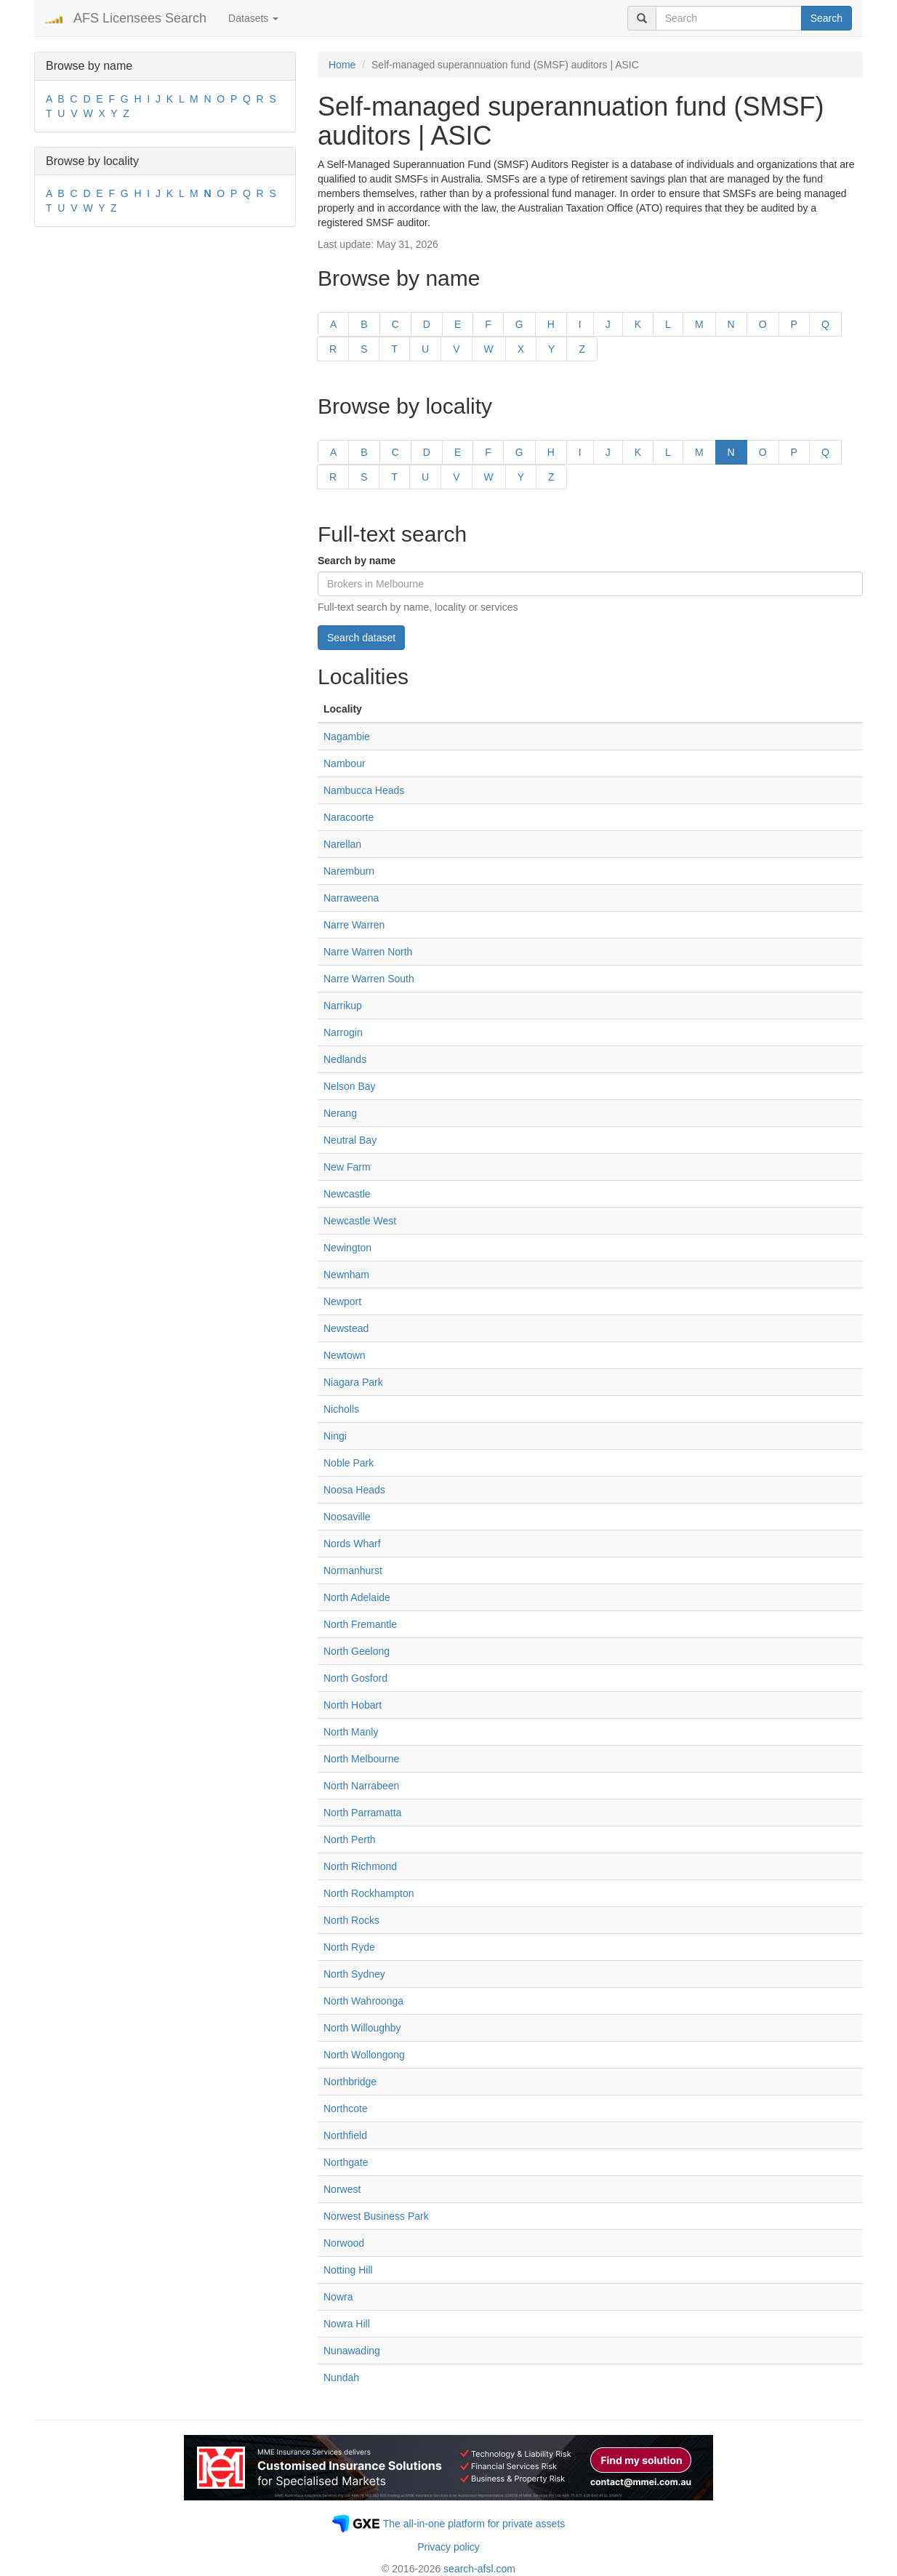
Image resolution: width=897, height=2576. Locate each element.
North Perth (349, 1839)
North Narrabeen (361, 1785)
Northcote (345, 2108)
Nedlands (344, 1059)
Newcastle (347, 1194)
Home (342, 65)
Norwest (342, 2189)
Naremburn (348, 871)
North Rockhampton (368, 1893)
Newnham (346, 1274)
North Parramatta (362, 1812)
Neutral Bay (350, 1140)
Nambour (344, 763)
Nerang (340, 1113)
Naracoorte (348, 817)
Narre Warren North (367, 952)
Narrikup (342, 1005)
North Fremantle (360, 1624)
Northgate (345, 2162)
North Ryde (349, 1947)
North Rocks (351, 1920)
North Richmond (360, 1866)
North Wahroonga (363, 2001)
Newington (347, 1247)
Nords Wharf (352, 1543)
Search (826, 18)
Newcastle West (359, 1221)
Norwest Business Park (376, 2216)
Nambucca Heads (363, 790)
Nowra (338, 2297)
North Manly (350, 1732)
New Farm (347, 1167)
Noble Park (348, 1463)
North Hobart (352, 1705)
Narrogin (343, 1032)
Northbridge (350, 2081)
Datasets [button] (253, 18)
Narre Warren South (368, 978)
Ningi (335, 1436)
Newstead (346, 1328)
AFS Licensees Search (139, 18)
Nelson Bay (349, 1086)
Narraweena (351, 898)
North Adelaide (356, 1597)
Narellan (342, 844)
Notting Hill (348, 2270)
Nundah (341, 2377)
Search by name (356, 560)
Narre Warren (354, 925)
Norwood (343, 2243)
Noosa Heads (354, 1490)
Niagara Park (353, 1382)
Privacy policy (448, 2547)
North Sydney (354, 1974)
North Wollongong (364, 2055)
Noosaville (347, 1516)
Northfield (345, 2135)
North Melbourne (361, 1759)
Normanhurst (352, 1570)
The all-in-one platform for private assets (474, 2523)
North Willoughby (362, 2028)
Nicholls (341, 1409)
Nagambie (346, 736)
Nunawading (351, 2350)
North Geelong (356, 1651)
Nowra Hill (346, 2324)
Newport (342, 1301)
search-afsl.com (479, 2569)
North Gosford (355, 1678)
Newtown (344, 1355)
